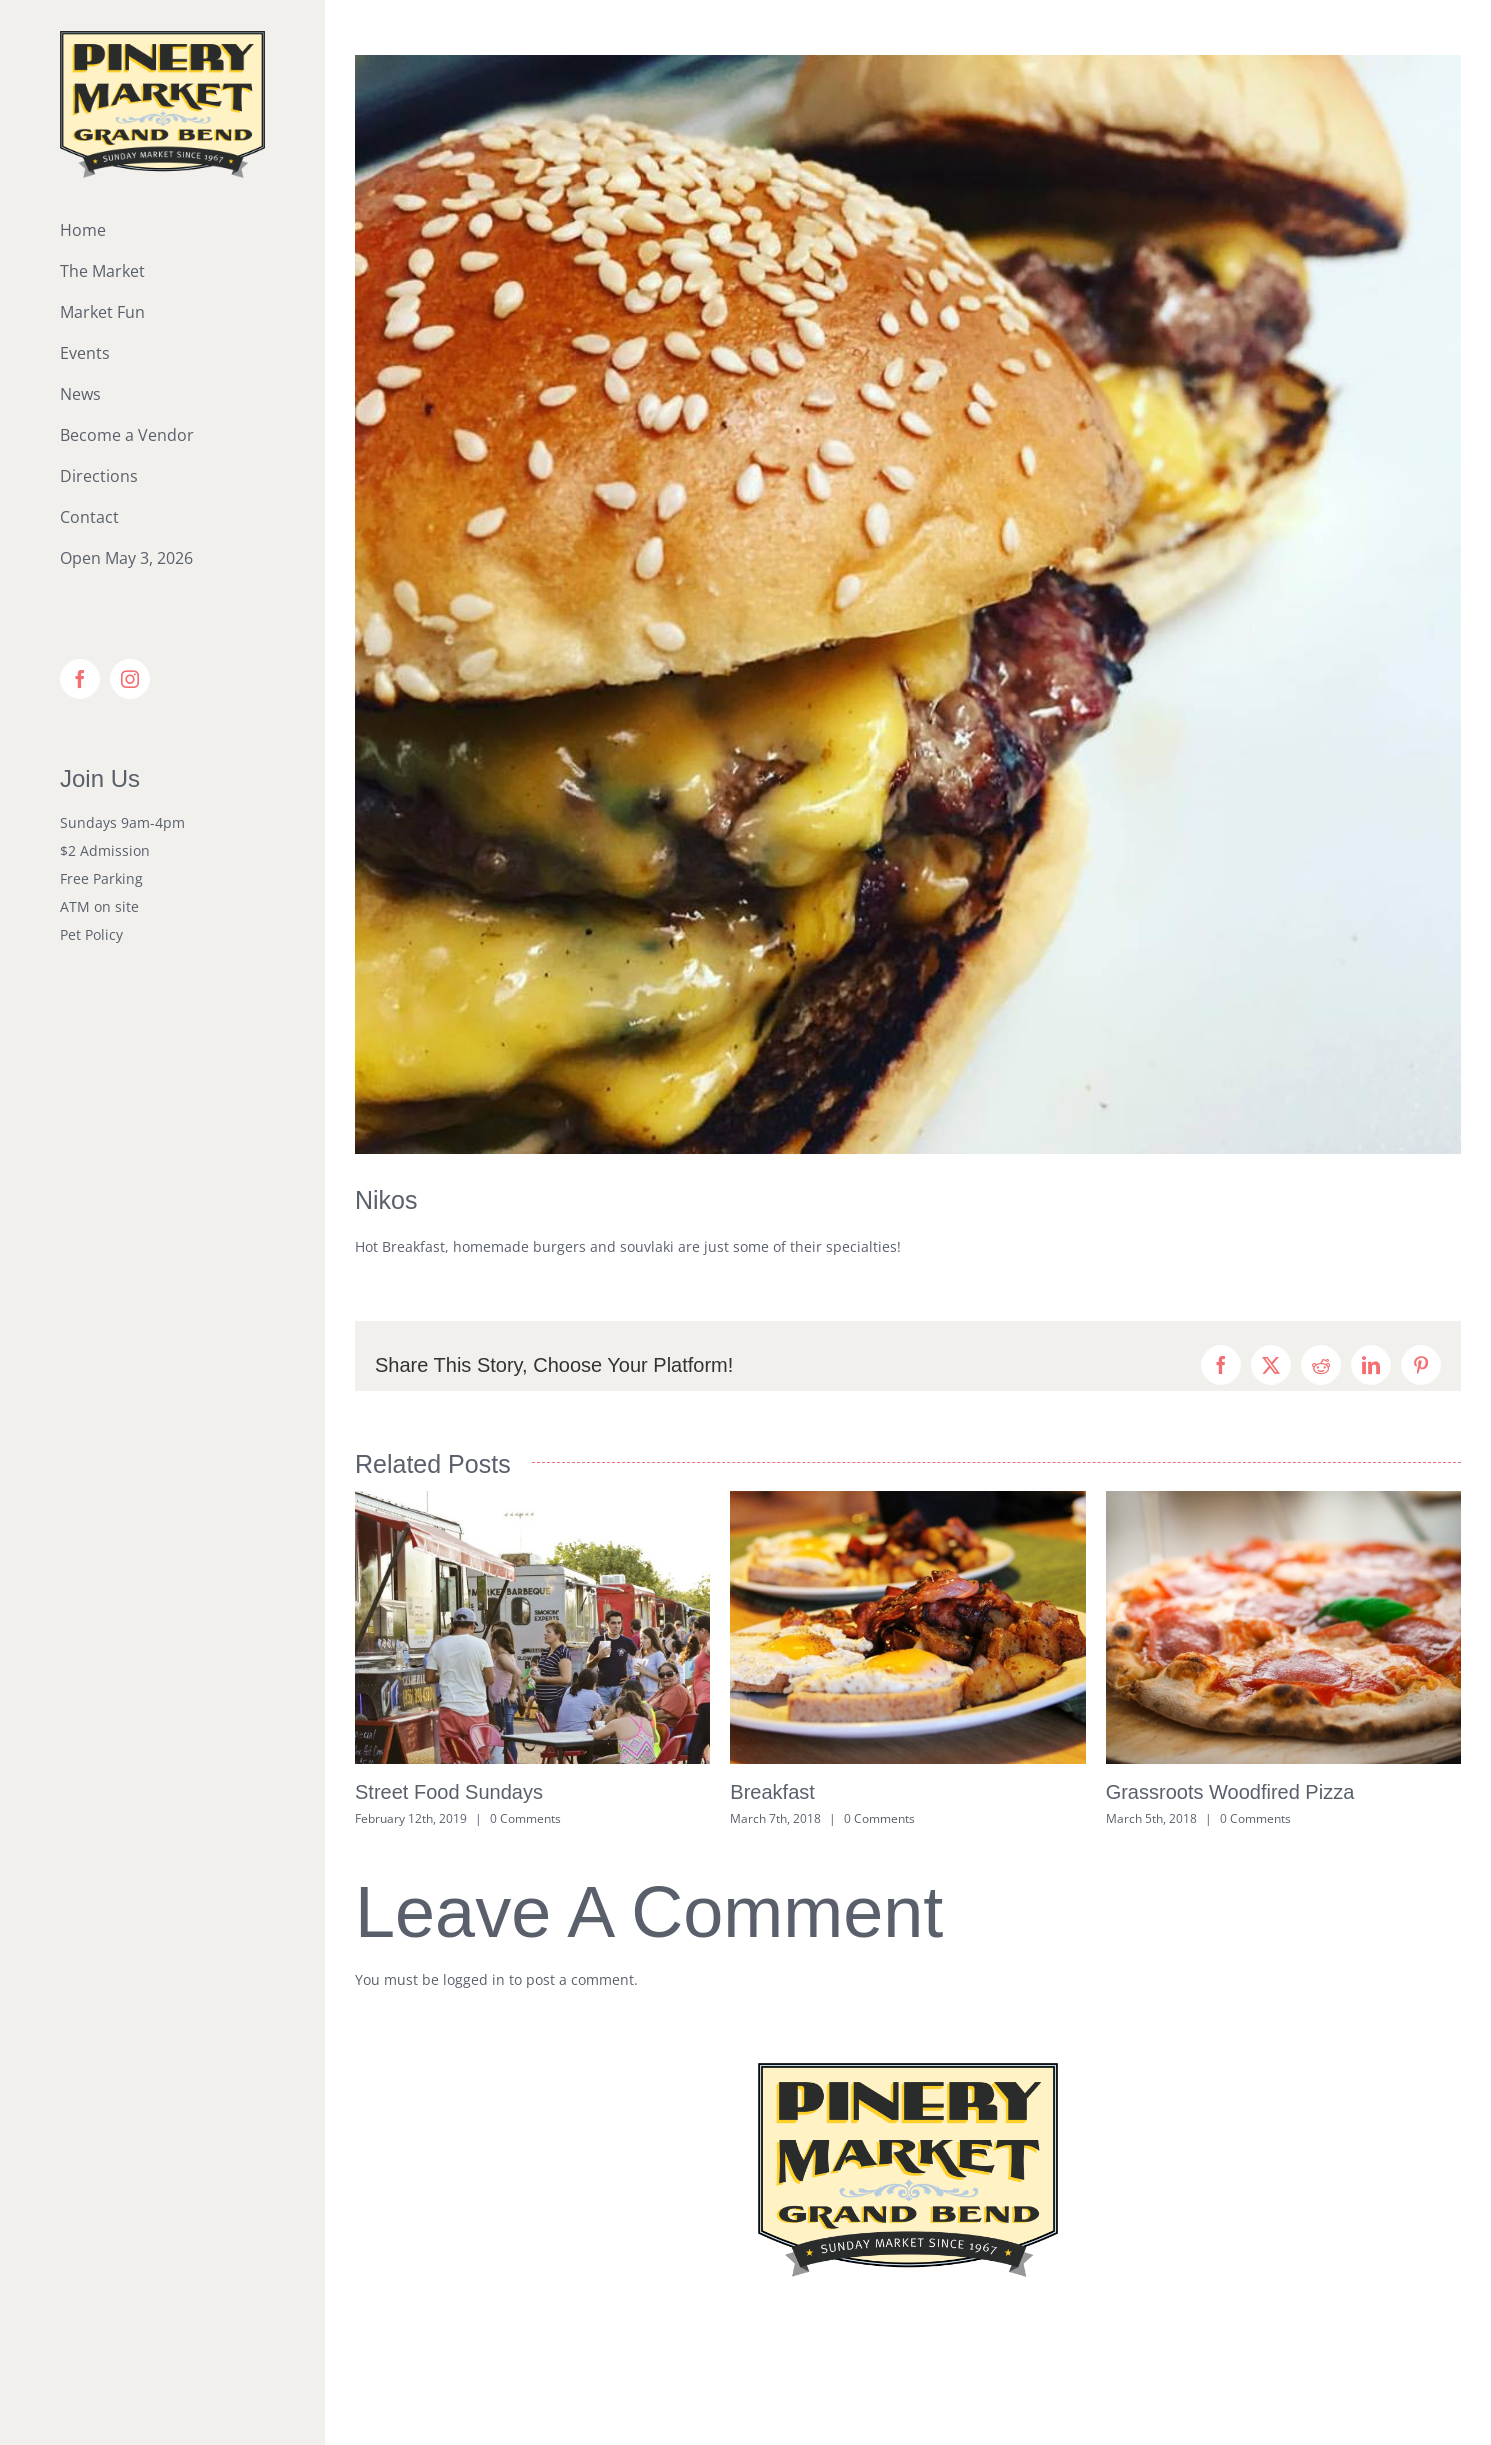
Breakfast (772, 1792)
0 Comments (525, 1818)
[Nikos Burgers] (908, 604)
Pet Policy (91, 934)
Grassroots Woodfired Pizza (1230, 1792)
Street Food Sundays (449, 1792)
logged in (474, 1979)
